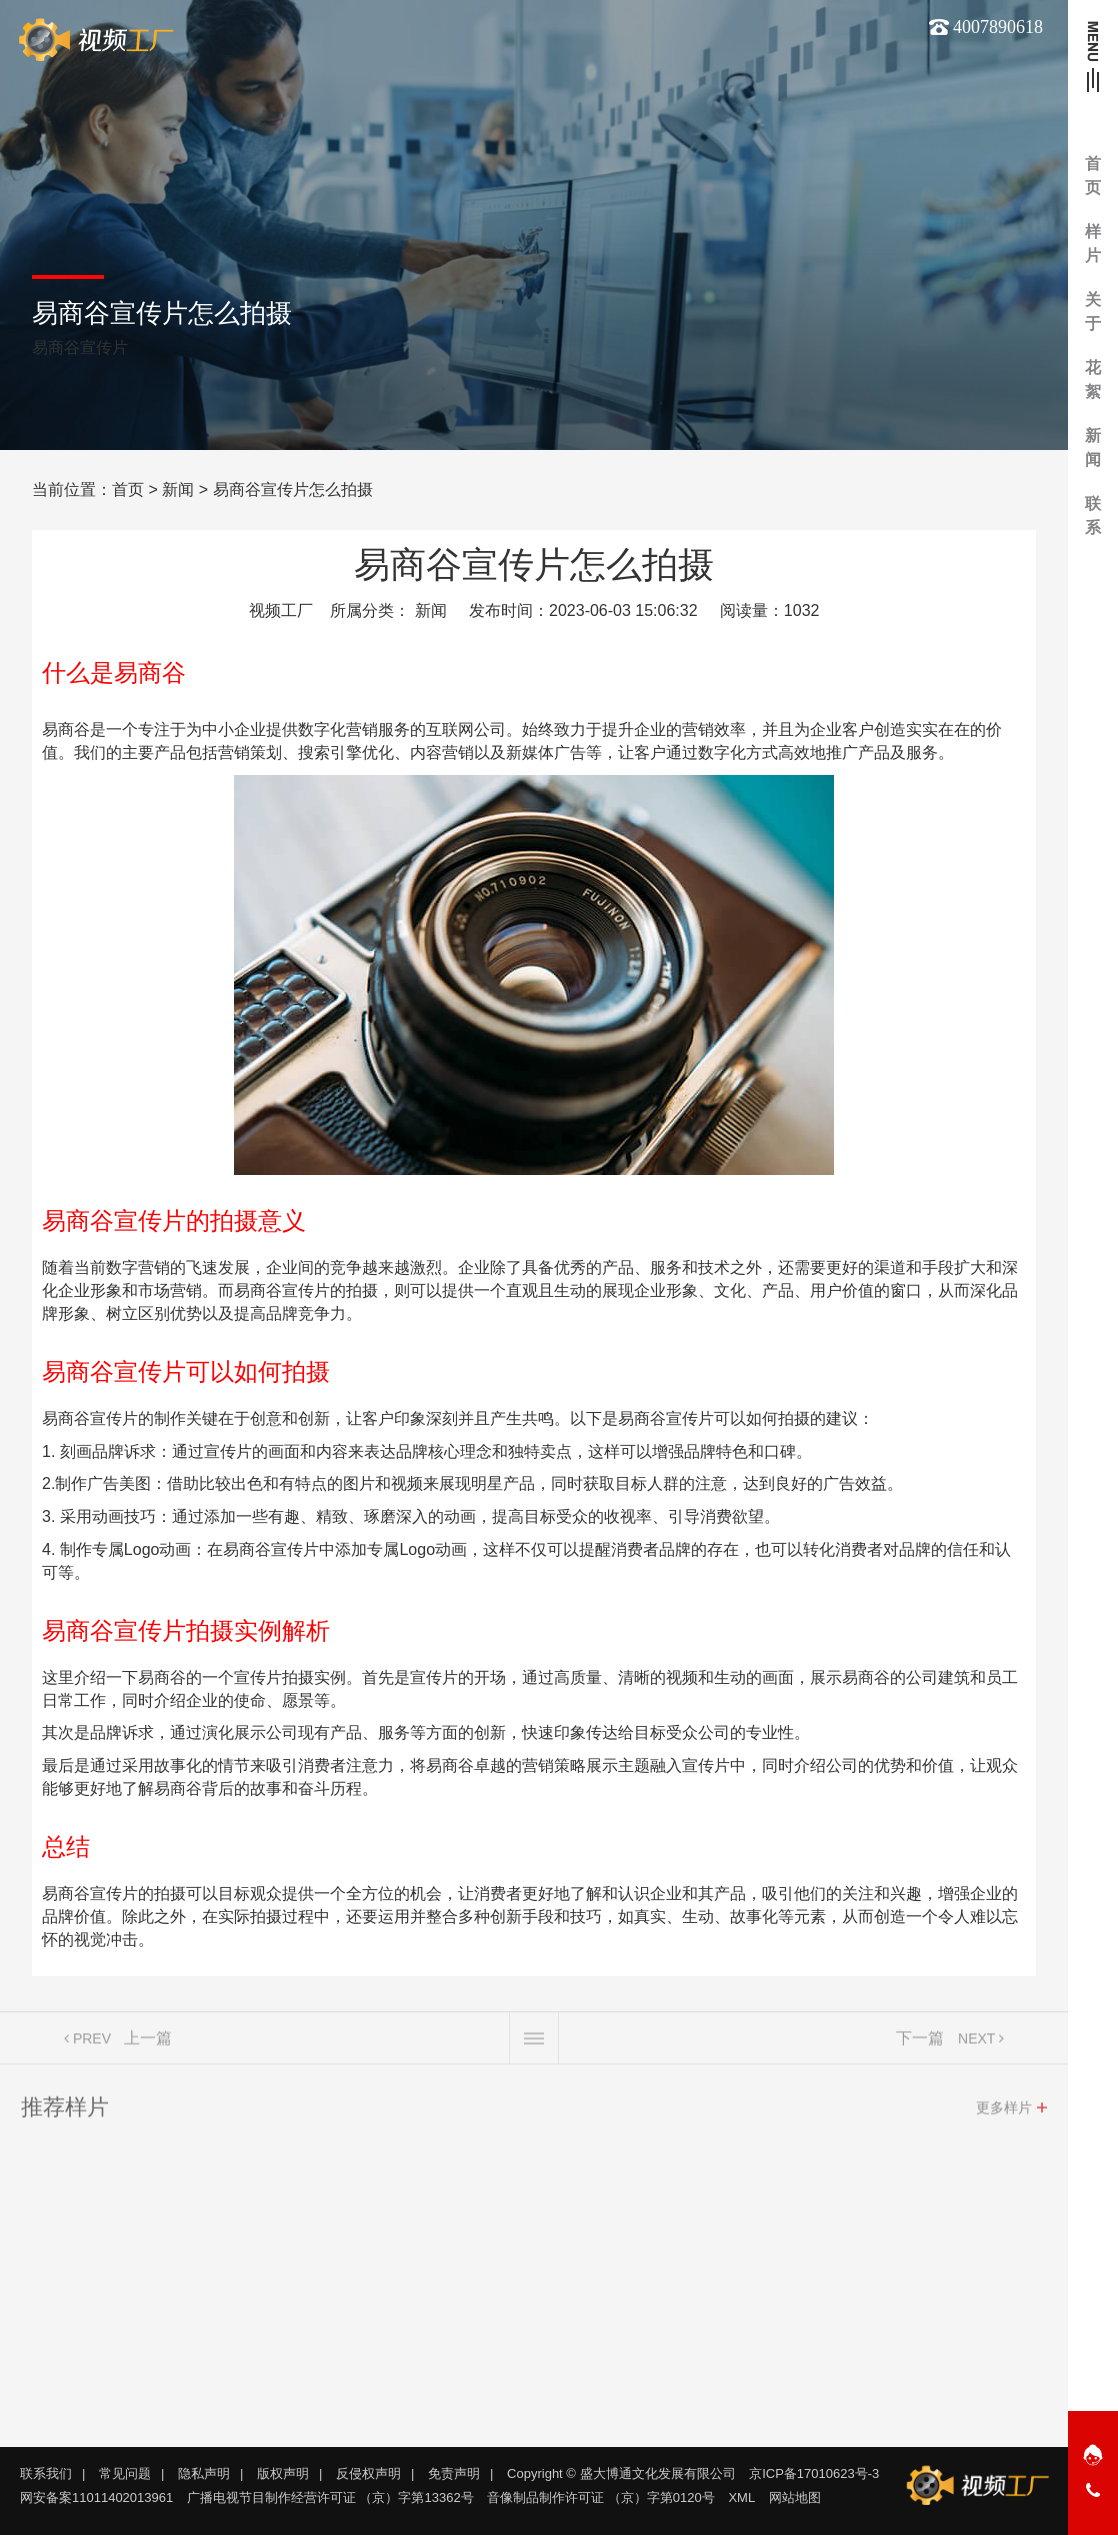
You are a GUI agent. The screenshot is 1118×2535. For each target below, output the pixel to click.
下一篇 (920, 2043)
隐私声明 (204, 2473)
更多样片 (1004, 2113)
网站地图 (795, 2497)
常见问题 (125, 2473)
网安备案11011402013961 (96, 2497)
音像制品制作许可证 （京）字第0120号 (601, 2497)
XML (741, 2497)
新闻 (178, 489)
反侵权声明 (368, 2473)
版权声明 (283, 2473)
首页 (128, 489)
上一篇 (148, 2043)
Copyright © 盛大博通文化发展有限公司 (621, 2473)
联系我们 (46, 2473)
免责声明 (454, 2473)
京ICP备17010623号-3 (814, 2473)
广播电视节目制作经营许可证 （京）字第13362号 (330, 2497)
